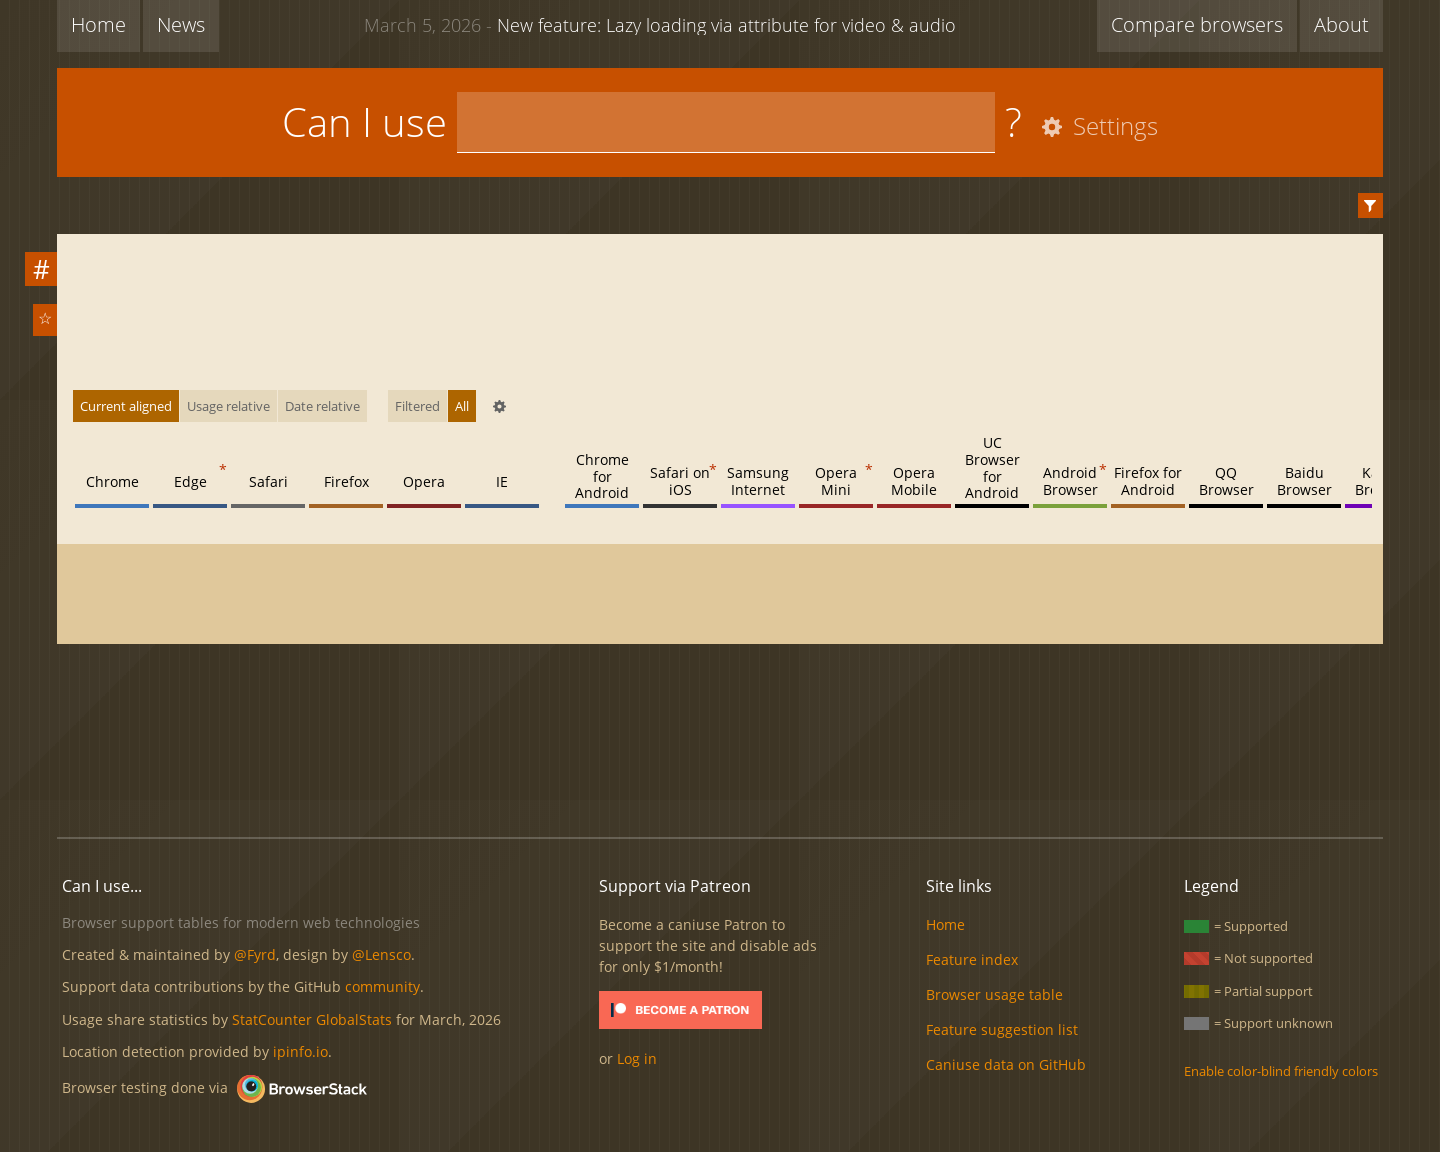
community (382, 986)
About (1341, 24)
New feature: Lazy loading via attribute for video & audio (660, 24)
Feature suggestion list (1002, 1029)
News (181, 24)
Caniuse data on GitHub (1006, 1064)
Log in (637, 1058)
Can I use (364, 121)
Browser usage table (994, 994)
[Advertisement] (720, 754)
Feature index (972, 959)
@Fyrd (255, 954)
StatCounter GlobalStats (312, 1019)
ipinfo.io (300, 1051)
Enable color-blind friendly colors (1281, 1071)
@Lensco (381, 954)
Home (98, 24)
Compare (1197, 24)
